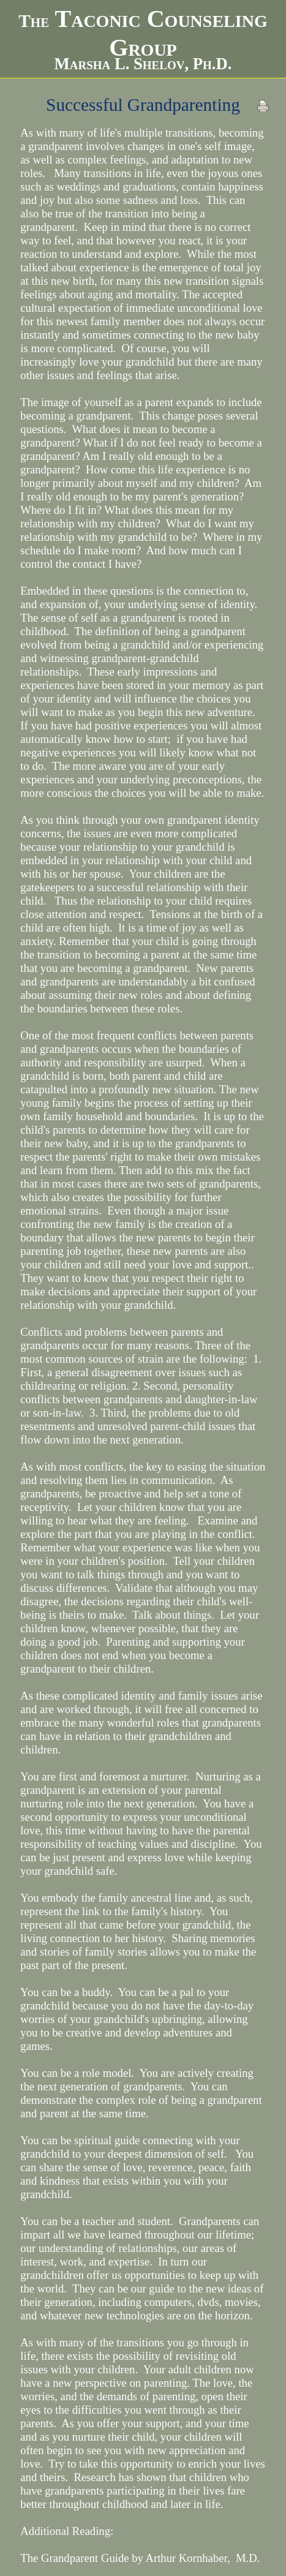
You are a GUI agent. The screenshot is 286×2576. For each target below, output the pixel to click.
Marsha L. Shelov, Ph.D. (143, 64)
